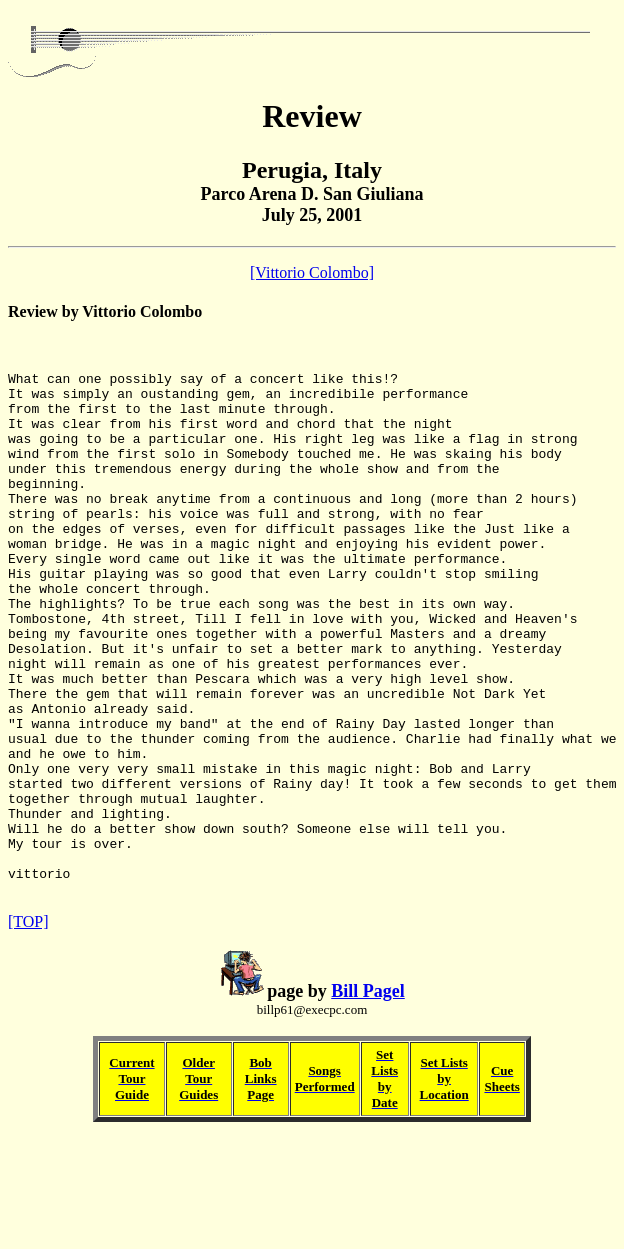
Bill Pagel (368, 1102)
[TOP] (28, 1032)
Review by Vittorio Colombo (105, 311)
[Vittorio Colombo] (312, 272)
